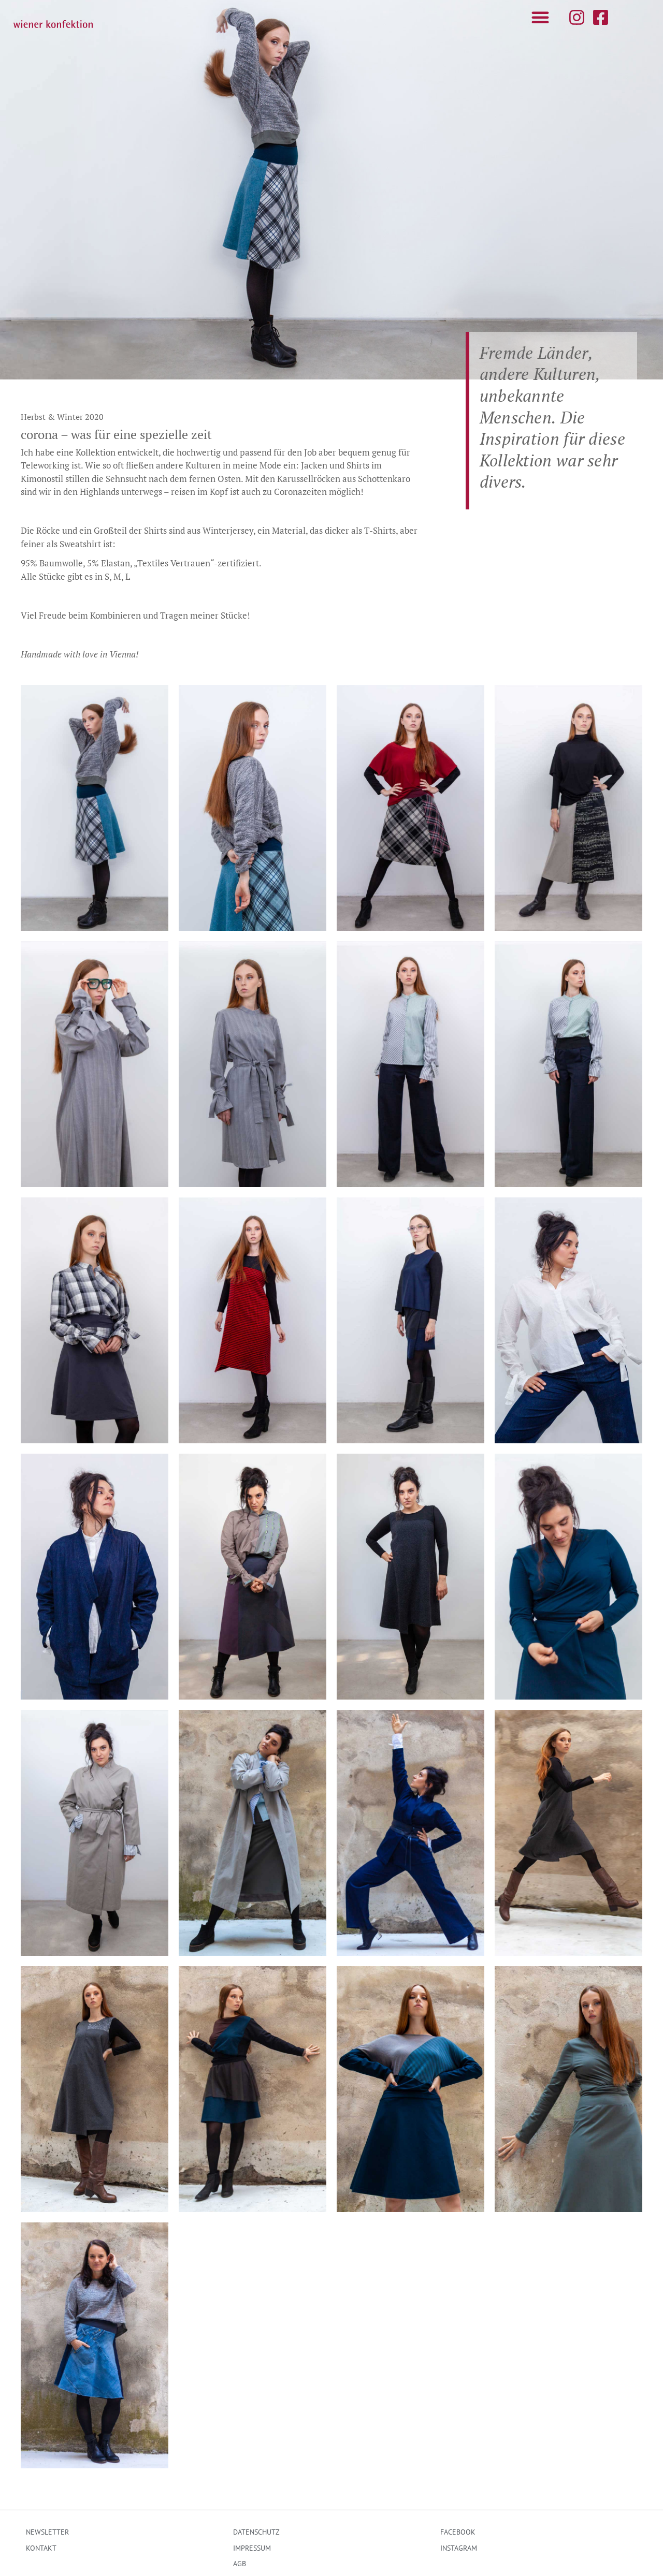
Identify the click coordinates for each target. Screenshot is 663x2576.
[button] (540, 17)
